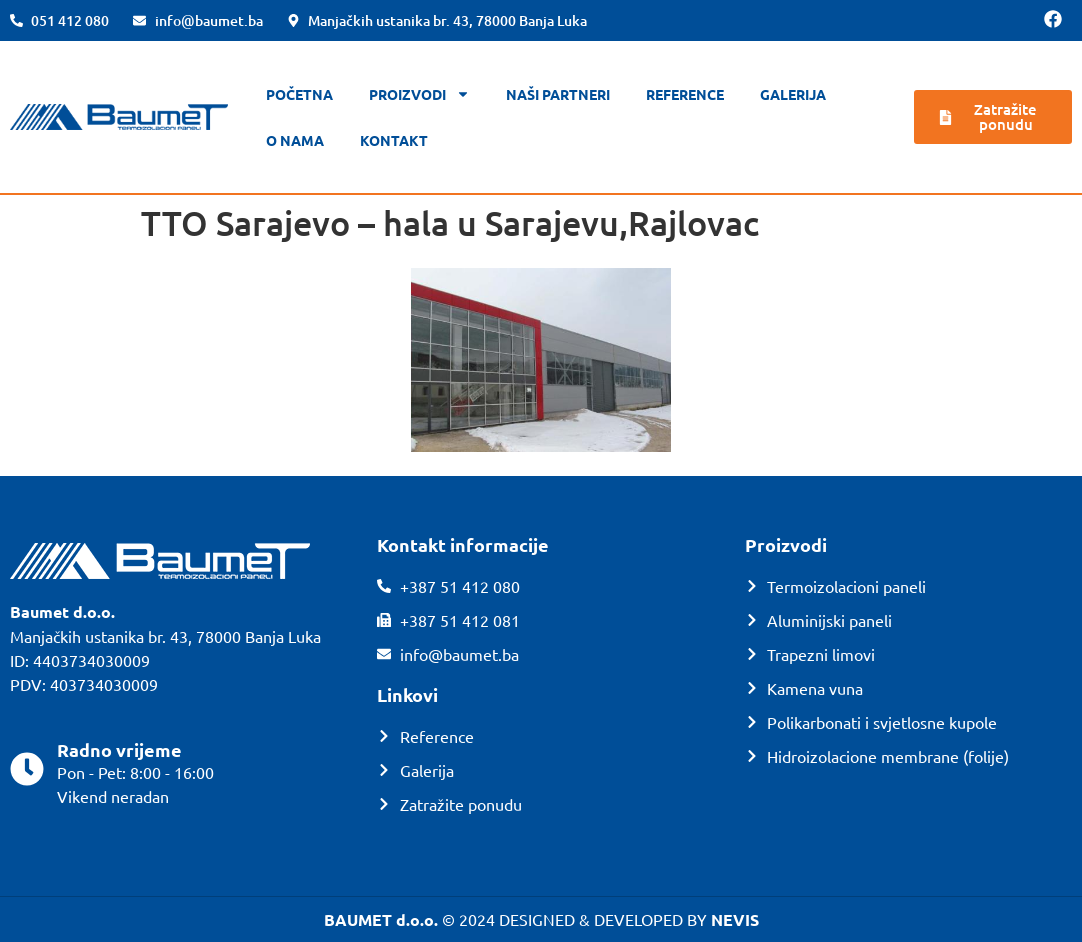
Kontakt (394, 140)
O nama (295, 140)
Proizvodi (419, 94)
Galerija (793, 94)
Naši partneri (558, 94)
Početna (299, 94)
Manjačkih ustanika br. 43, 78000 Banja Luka (165, 636)
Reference (685, 94)
